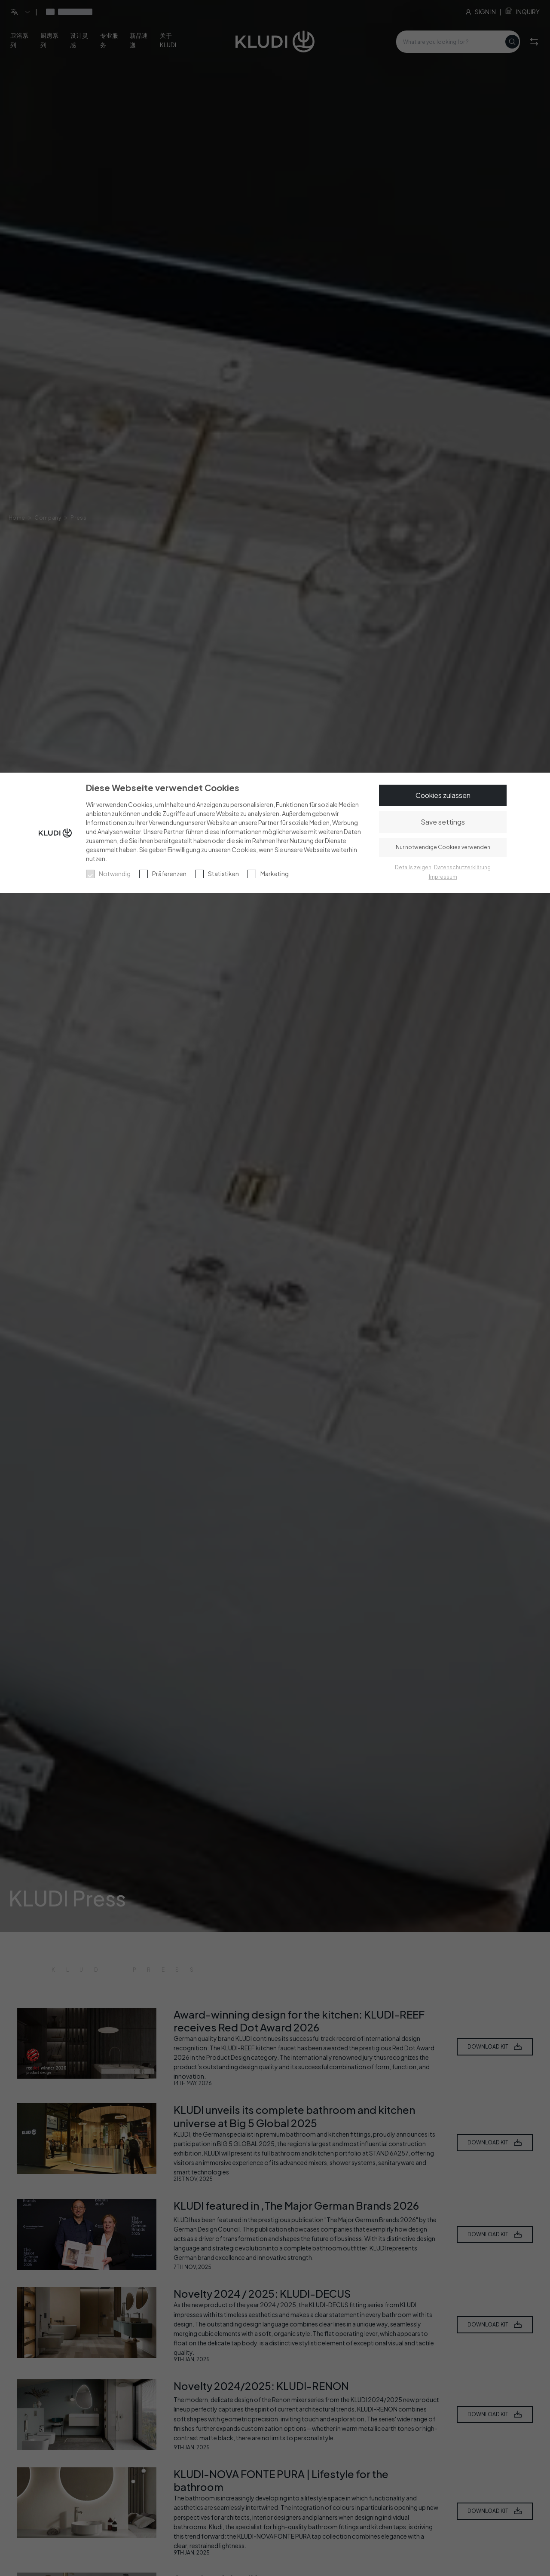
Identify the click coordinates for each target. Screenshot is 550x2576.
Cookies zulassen (443, 795)
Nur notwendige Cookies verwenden (443, 847)
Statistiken (223, 873)
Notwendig (115, 873)
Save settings (443, 821)
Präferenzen (169, 873)
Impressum (443, 877)
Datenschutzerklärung (462, 867)
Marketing (274, 873)
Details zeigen (413, 867)
